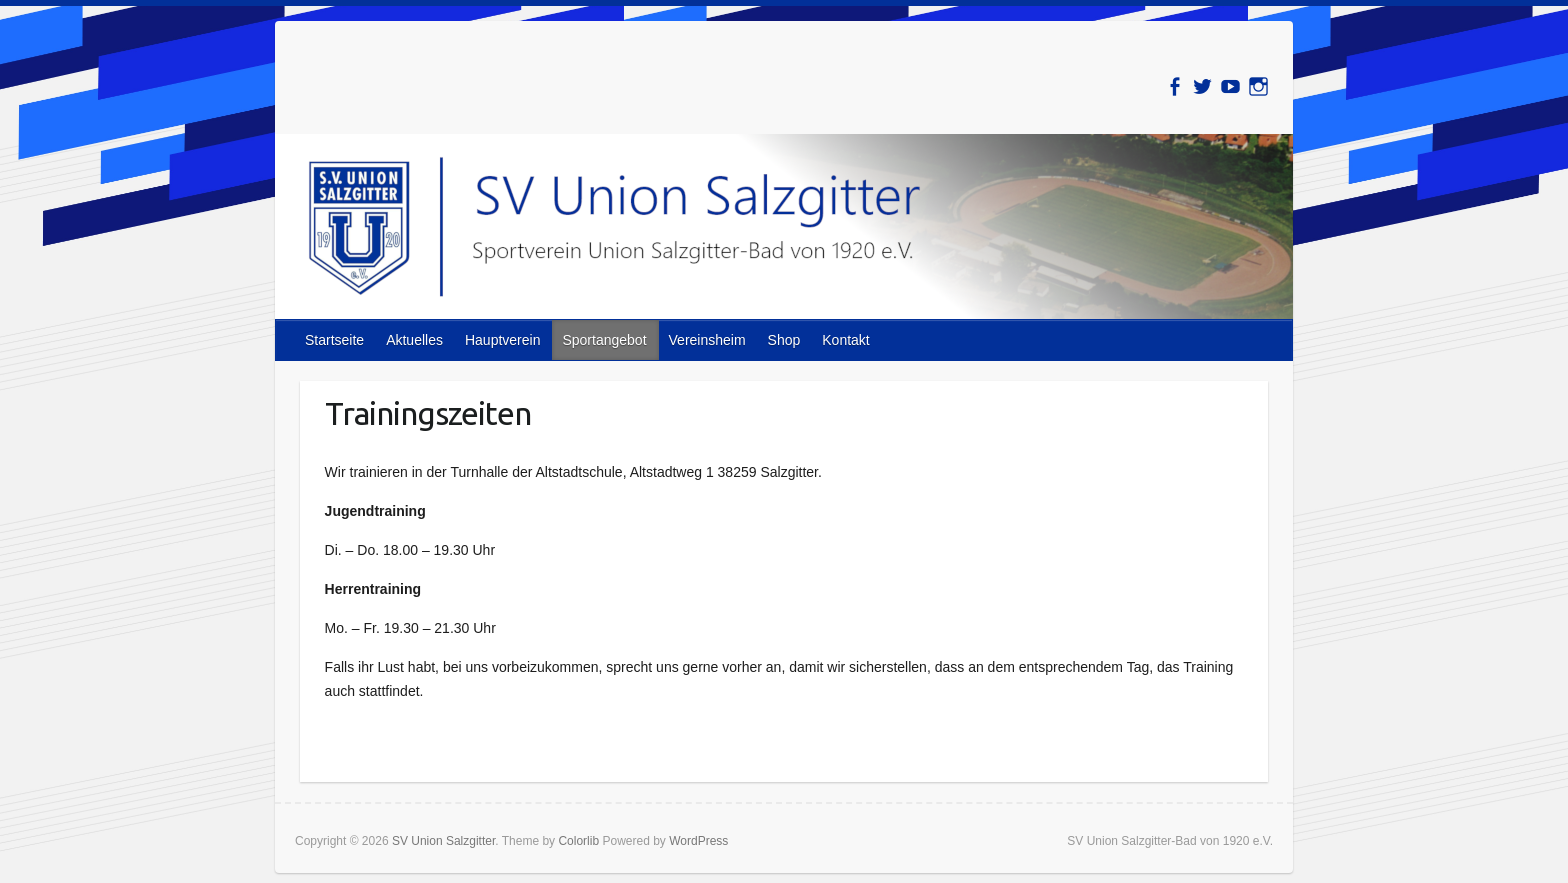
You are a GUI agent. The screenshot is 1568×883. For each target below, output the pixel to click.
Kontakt (845, 340)
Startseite (334, 340)
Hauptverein (503, 340)
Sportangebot (604, 340)
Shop (784, 340)
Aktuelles (414, 340)
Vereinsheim (707, 340)
